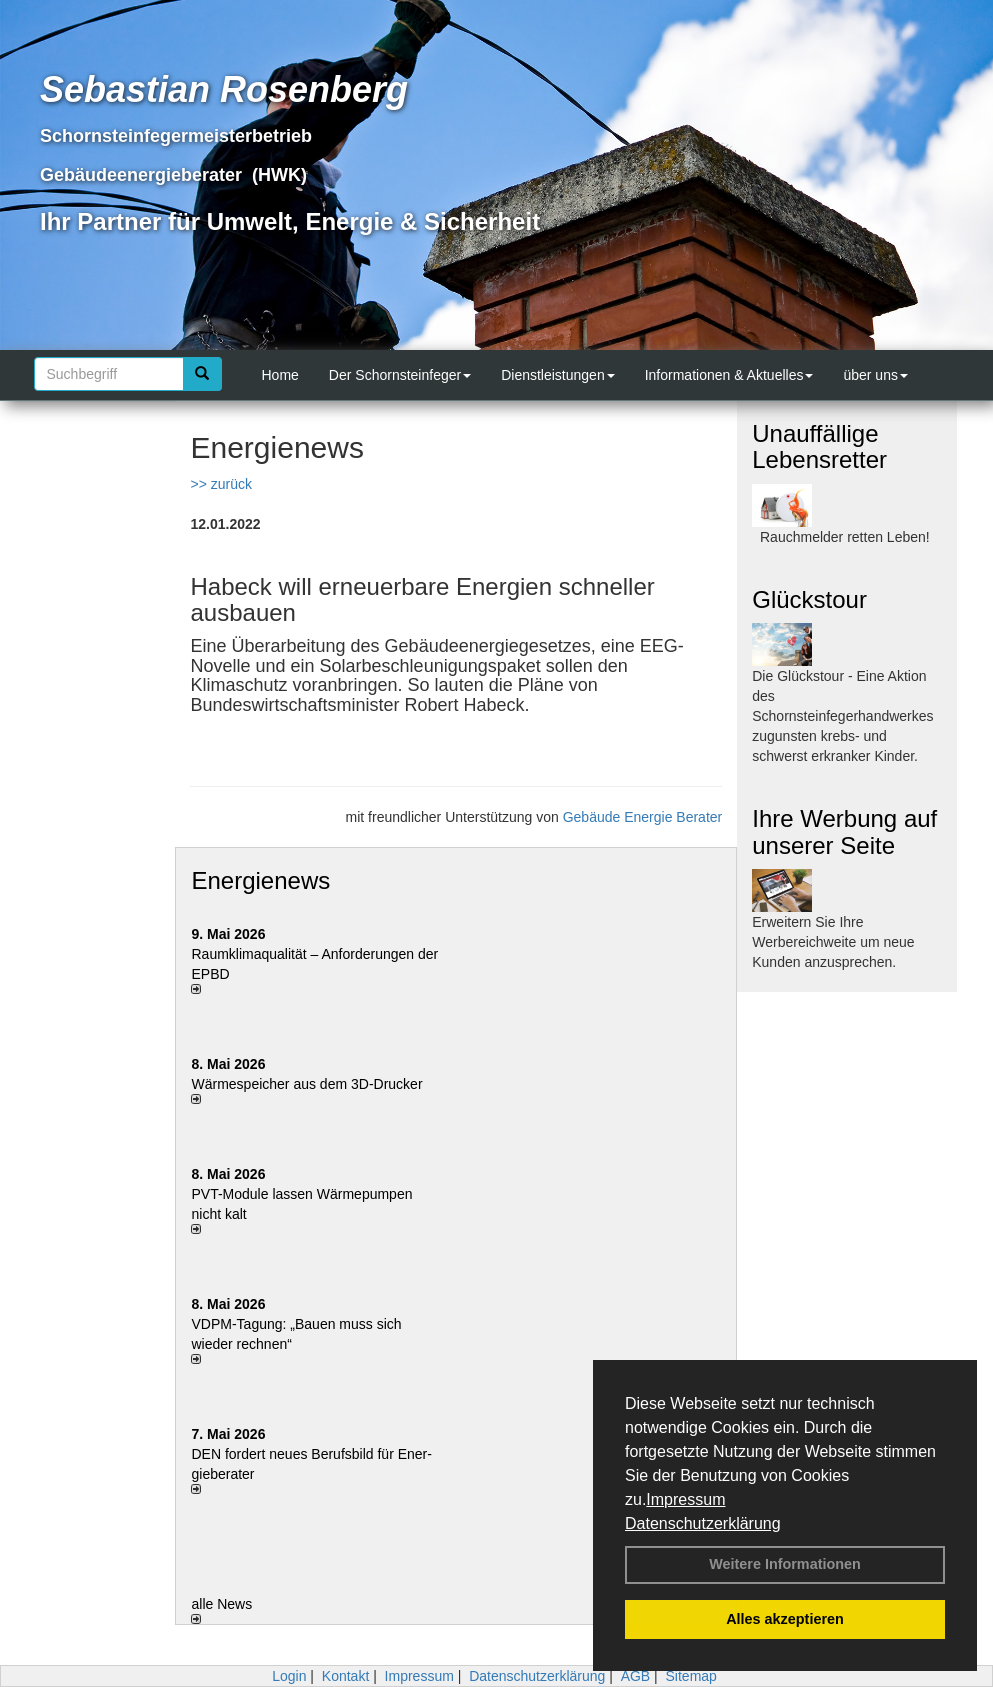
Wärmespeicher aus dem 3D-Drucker (306, 1084)
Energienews (260, 880)
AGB (636, 1676)
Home (280, 375)
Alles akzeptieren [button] (785, 1619)
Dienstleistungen (558, 375)
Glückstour (809, 599)
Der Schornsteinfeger (400, 375)
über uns (875, 375)
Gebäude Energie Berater (643, 817)
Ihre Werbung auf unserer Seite (844, 831)
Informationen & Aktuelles (729, 375)
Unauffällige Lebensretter (819, 446)
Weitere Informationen (785, 1564)
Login (289, 1676)
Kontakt (345, 1676)
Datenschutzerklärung (703, 1523)
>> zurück (220, 484)
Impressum (685, 1499)
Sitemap (691, 1676)
